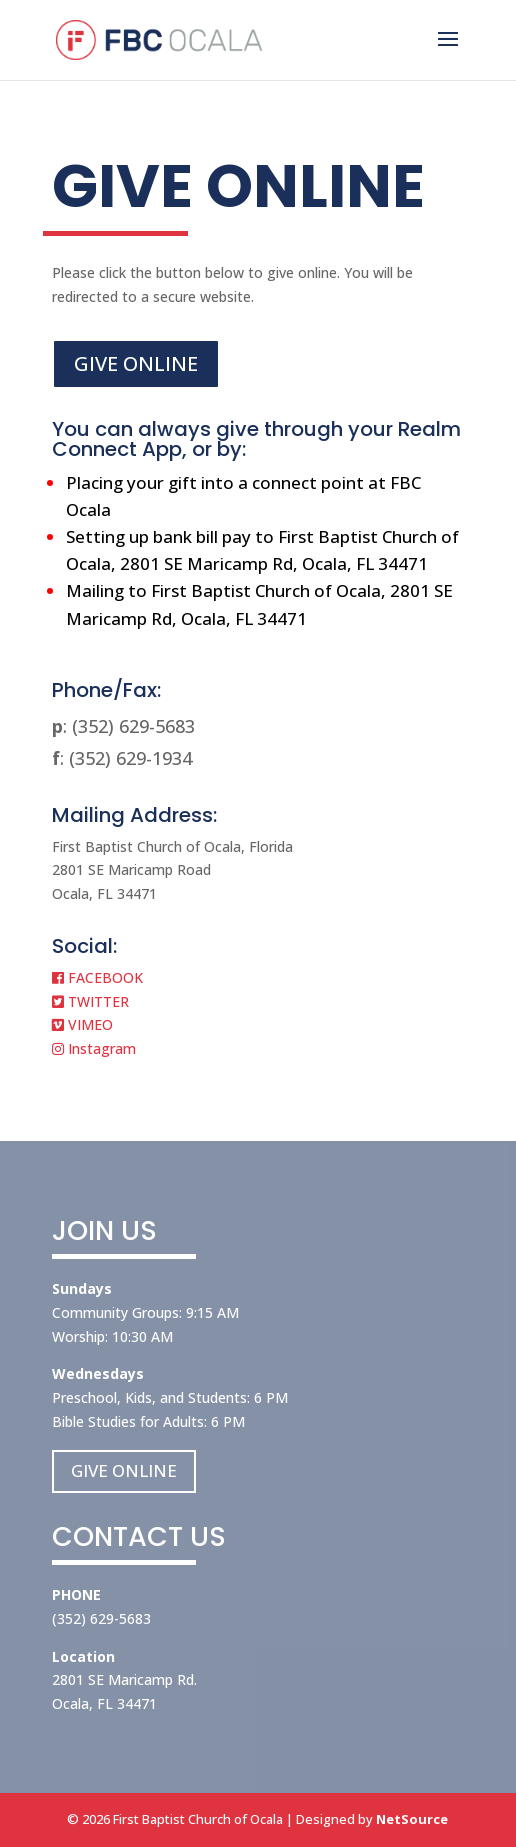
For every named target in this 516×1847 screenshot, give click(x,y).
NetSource (412, 1819)
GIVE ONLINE (136, 363)
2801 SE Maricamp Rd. (124, 1679)
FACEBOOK (97, 977)
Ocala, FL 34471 (104, 1703)
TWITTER (90, 1001)
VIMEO (82, 1024)
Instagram (94, 1048)
